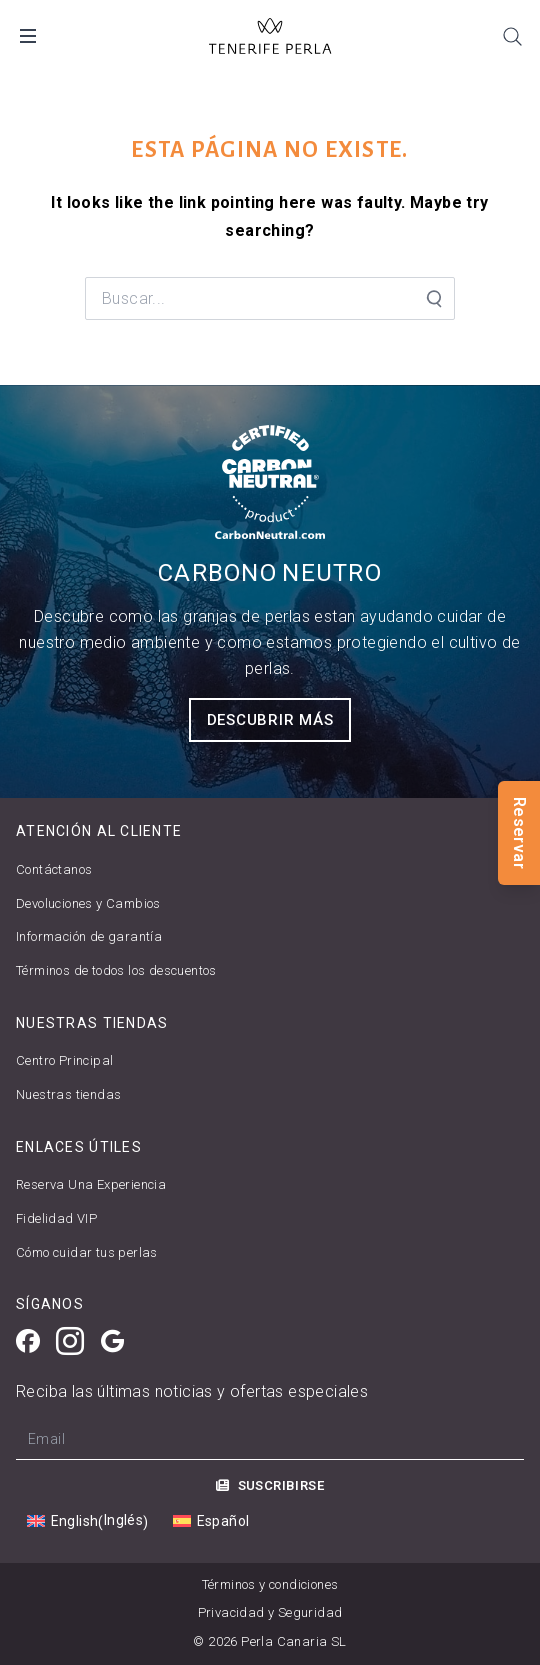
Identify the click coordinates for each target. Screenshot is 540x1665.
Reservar (519, 832)
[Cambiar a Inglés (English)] (88, 1521)
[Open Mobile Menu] (28, 36)
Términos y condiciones (270, 1584)
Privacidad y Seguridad (270, 1612)
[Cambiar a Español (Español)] (211, 1521)
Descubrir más (270, 720)
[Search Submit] (433, 299)
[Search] (512, 36)
